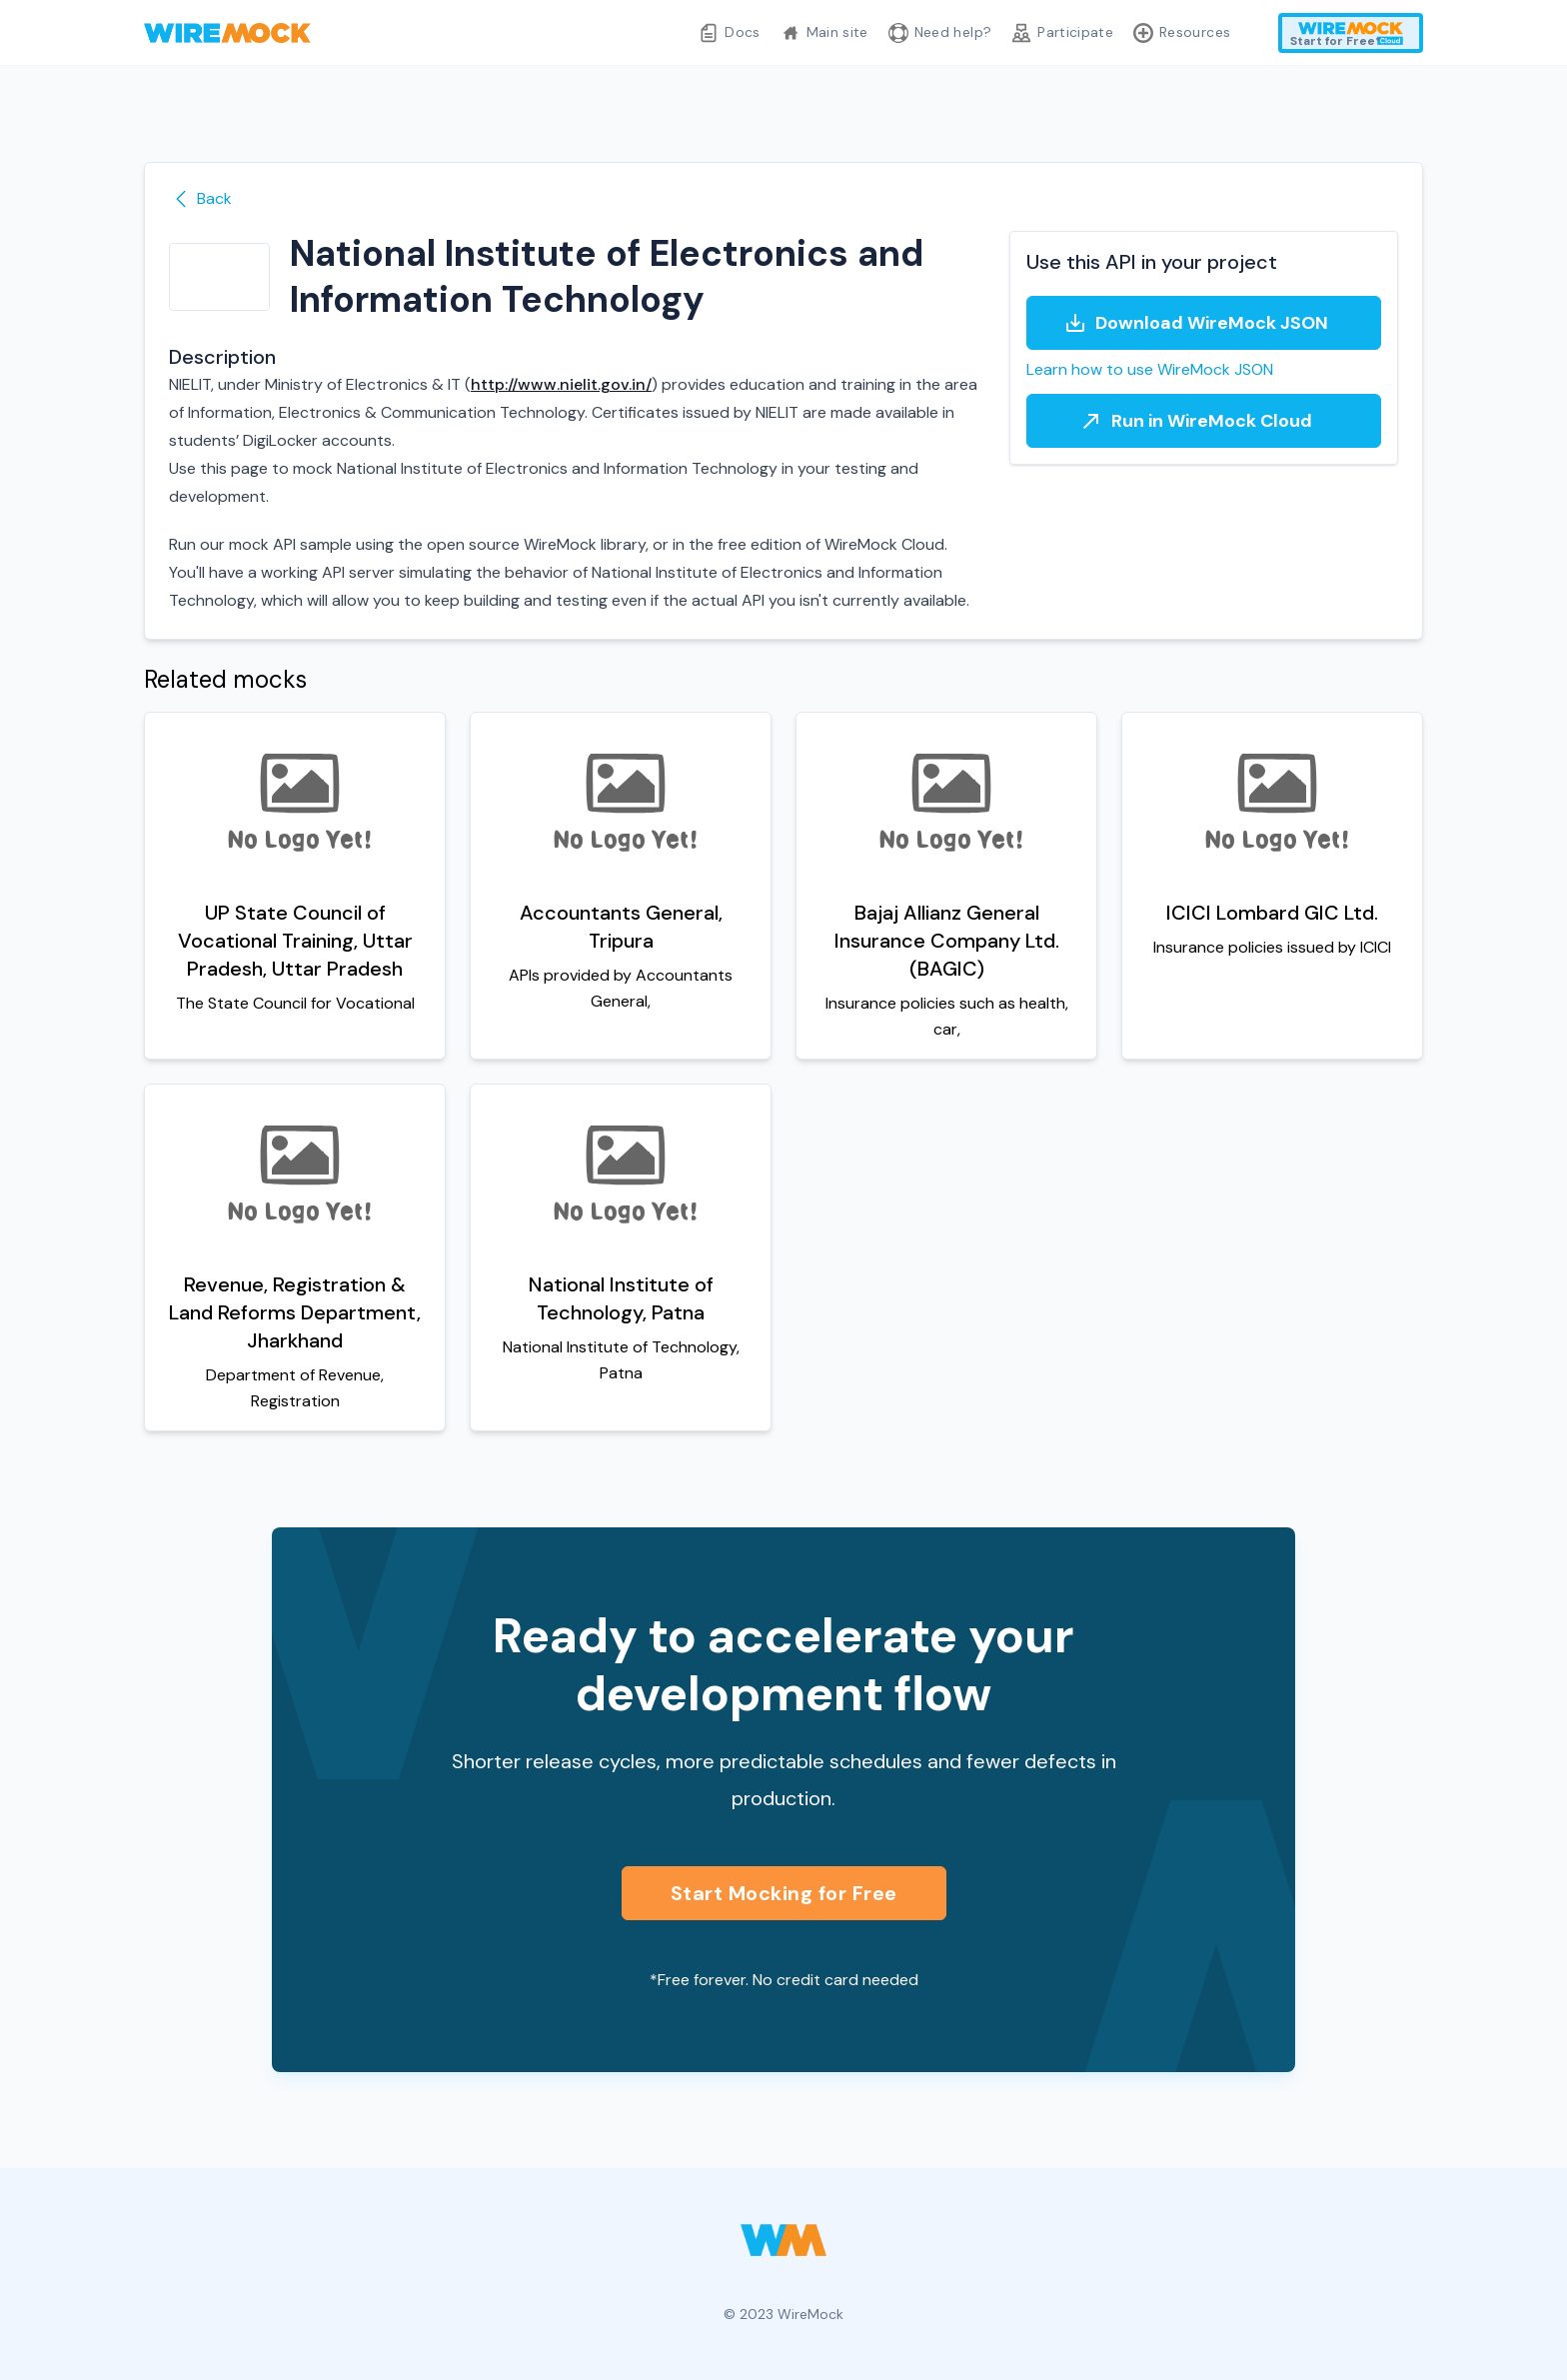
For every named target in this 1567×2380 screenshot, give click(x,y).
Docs (729, 33)
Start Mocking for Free (784, 1893)
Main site (824, 33)
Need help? (940, 33)
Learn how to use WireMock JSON (1149, 369)
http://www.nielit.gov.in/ (561, 384)
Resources (1181, 33)
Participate (1062, 33)
